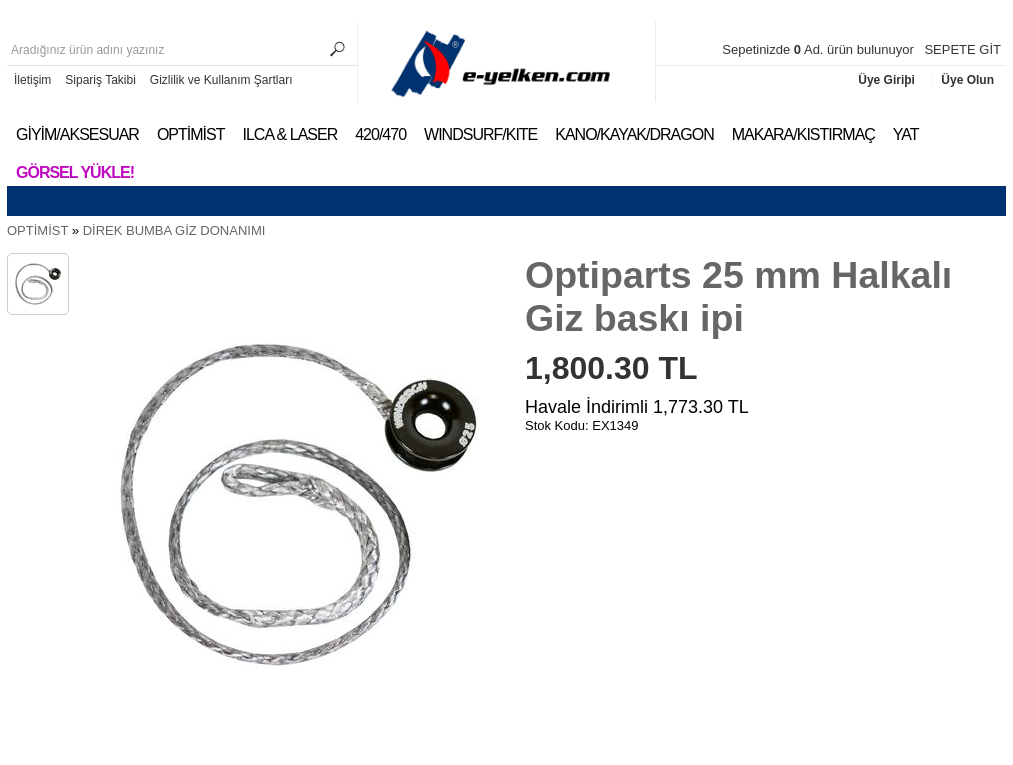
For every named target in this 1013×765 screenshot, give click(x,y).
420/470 (380, 134)
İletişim (32, 80)
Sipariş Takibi (100, 80)
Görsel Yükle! (75, 172)
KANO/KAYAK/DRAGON (634, 134)
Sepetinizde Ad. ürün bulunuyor (819, 49)
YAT (906, 134)
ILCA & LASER (289, 134)
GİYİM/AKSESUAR (77, 134)
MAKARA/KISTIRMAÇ (803, 134)
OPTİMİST (191, 134)
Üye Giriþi (888, 80)
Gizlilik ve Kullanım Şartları (221, 80)
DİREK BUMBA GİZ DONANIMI (174, 230)
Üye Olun (967, 80)
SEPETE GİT (962, 49)
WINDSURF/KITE (480, 134)
